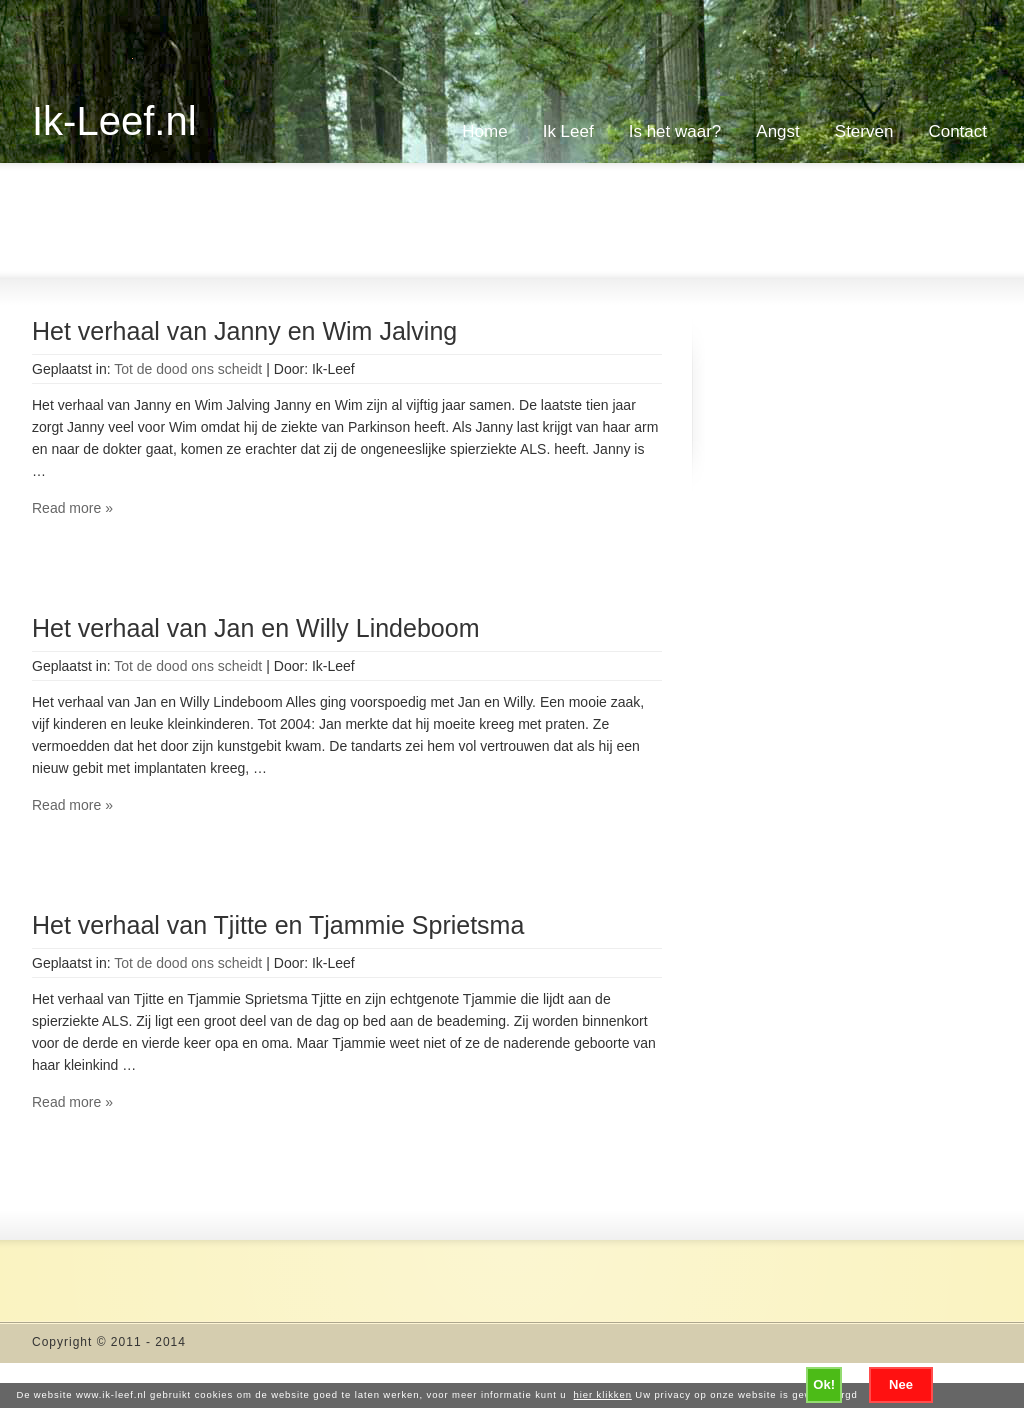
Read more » (72, 508)
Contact (957, 131)
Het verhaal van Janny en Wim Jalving (244, 331)
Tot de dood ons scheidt (188, 369)
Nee (901, 1384)
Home (484, 131)
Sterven (864, 131)
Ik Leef (568, 131)
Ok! (824, 1384)
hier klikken (603, 1394)
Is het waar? (675, 131)
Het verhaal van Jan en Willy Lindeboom (255, 628)
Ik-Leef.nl (114, 121)
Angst (777, 131)
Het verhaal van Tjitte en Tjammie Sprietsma (278, 925)
